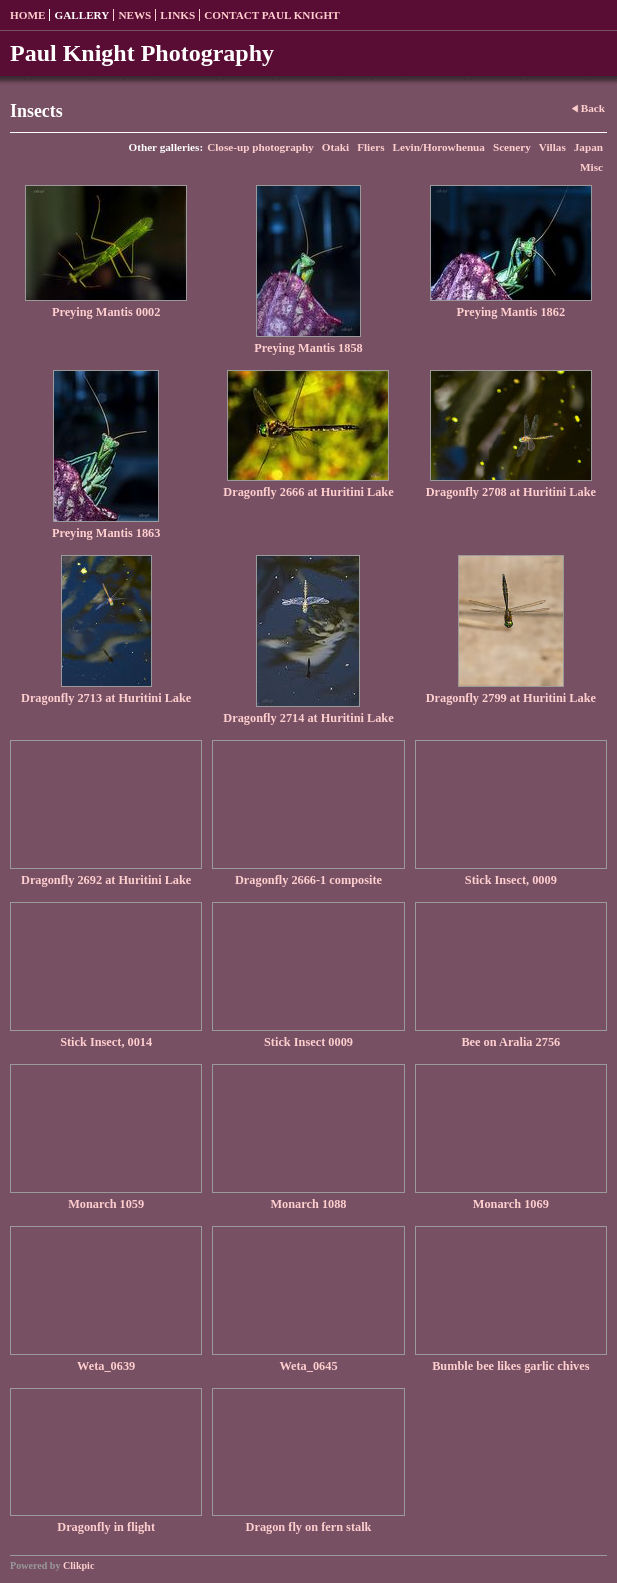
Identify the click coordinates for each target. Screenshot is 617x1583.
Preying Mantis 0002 (106, 312)
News (134, 15)
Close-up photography (260, 147)
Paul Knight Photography (142, 53)
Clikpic (78, 1565)
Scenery (512, 147)
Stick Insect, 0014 (106, 1042)
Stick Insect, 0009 (511, 880)
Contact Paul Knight (272, 15)
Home (27, 15)
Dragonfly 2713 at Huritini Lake (106, 698)
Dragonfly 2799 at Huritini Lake (511, 698)
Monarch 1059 (106, 1204)
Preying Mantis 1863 (106, 533)
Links (177, 15)
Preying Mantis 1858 (308, 348)
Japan (588, 147)
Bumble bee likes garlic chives (510, 1366)
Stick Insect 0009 (308, 1042)
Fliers (370, 147)
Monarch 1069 (511, 1204)
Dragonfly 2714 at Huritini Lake (308, 718)
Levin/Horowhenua (439, 147)
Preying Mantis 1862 (511, 312)
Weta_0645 (308, 1366)
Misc (591, 167)
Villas (552, 147)
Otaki (335, 147)
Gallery (81, 15)
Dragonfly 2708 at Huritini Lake (511, 492)
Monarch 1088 (308, 1204)
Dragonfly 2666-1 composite (308, 880)
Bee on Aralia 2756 (510, 1042)
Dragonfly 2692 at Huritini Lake (106, 880)
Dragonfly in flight (106, 1527)
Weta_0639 (106, 1366)
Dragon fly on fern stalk (309, 1527)
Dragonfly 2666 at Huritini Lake (308, 492)
